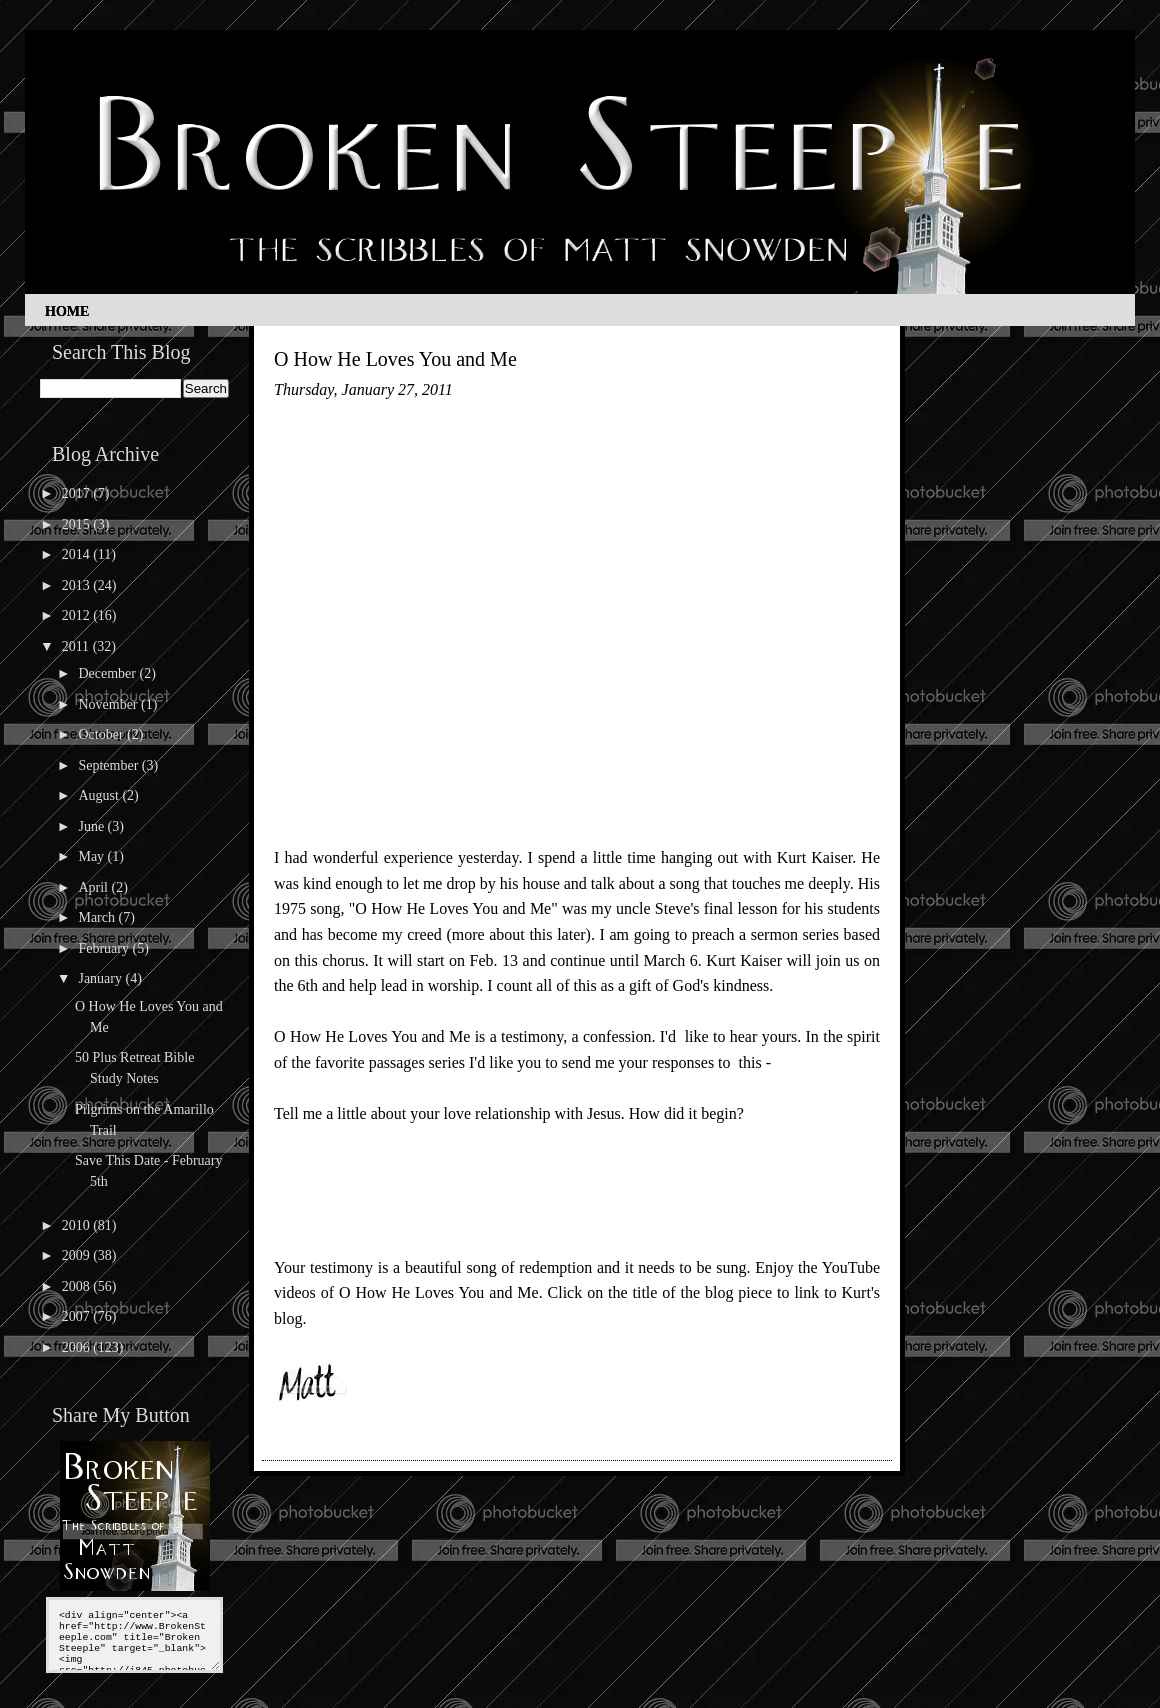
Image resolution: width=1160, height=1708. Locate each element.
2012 (78, 615)
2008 (78, 1286)
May (92, 856)
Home (67, 311)
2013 (78, 585)
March (98, 917)
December (108, 673)
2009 (78, 1255)
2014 (78, 554)
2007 (78, 1316)
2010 (78, 1225)
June (92, 826)
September (109, 765)
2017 (78, 493)
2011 (77, 646)
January (101, 978)
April (94, 887)
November (109, 704)
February (105, 948)
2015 (78, 524)
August (100, 795)
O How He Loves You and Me (395, 359)
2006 (78, 1347)
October (102, 734)
